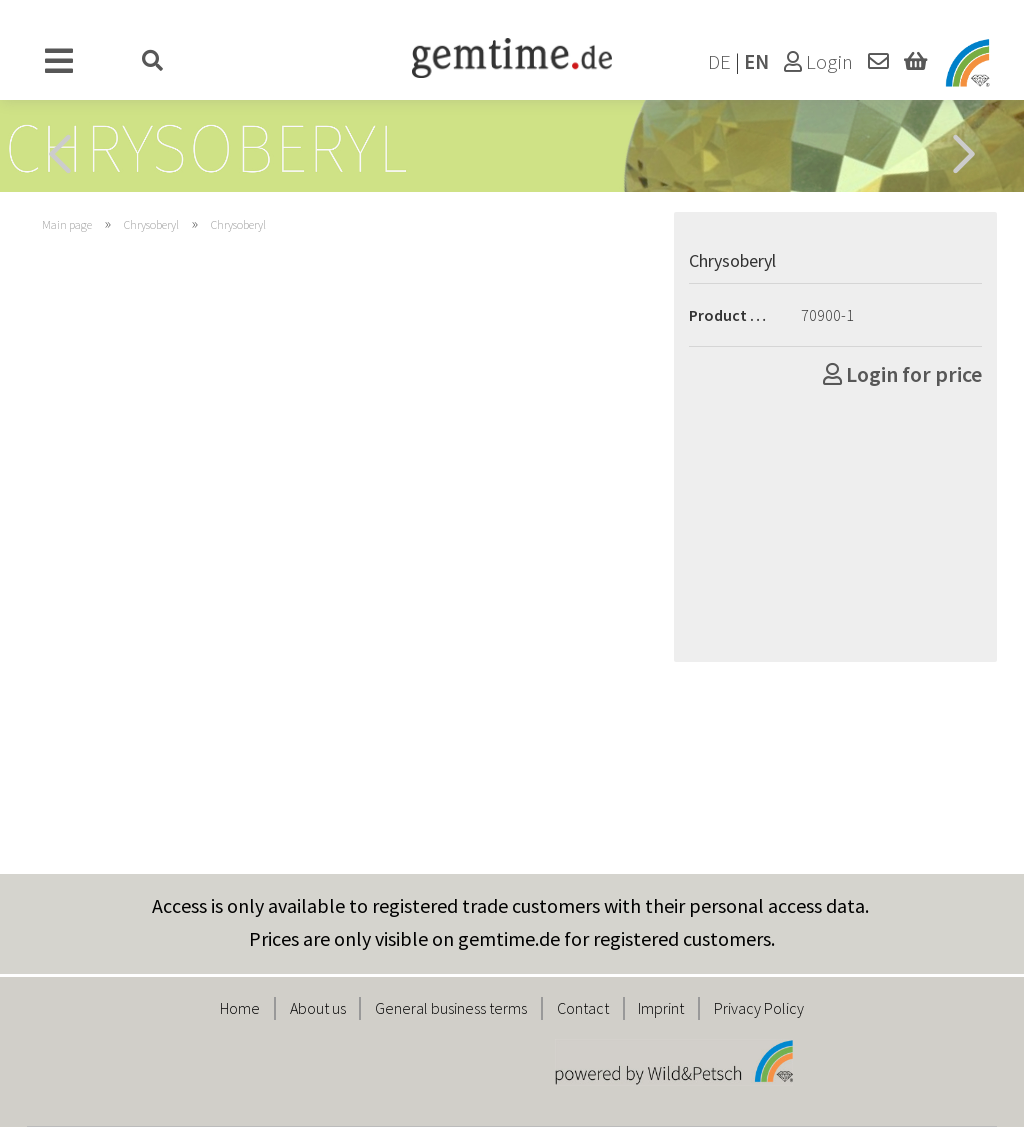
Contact (583, 1008)
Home (240, 1008)
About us (318, 1008)
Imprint (661, 1008)
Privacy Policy (759, 1008)
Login (818, 62)
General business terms (451, 1008)
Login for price (902, 374)
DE (719, 62)
